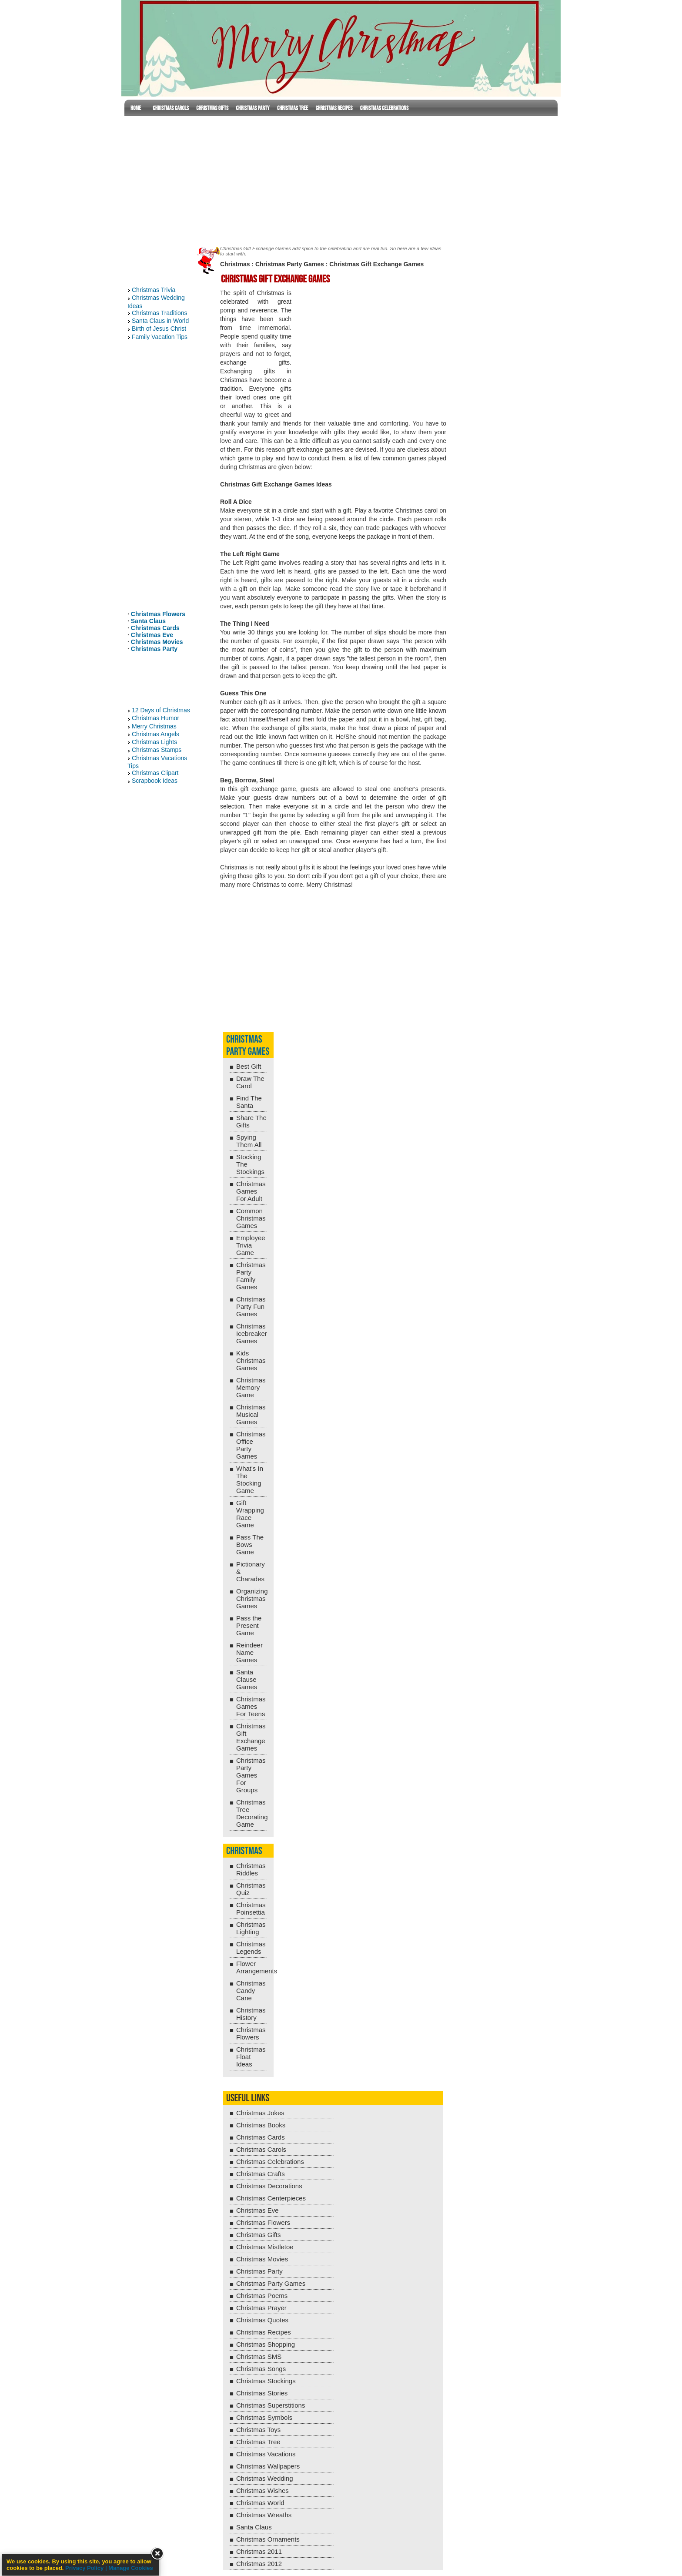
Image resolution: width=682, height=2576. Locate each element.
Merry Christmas (154, 726)
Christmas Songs (261, 2368)
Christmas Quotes (262, 2320)
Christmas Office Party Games (251, 1445)
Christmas (235, 264)
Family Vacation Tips (159, 336)
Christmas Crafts (260, 2173)
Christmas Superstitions (270, 2405)
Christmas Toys (258, 2429)
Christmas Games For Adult (251, 1191)
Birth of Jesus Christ (159, 328)
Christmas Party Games (289, 264)
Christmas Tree (292, 108)
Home (135, 108)
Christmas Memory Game (251, 1387)
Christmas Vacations (265, 2454)
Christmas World (260, 2502)
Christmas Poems (262, 2295)
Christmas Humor (155, 717)
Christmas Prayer (261, 2307)
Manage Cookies (130, 2568)
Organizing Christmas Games (251, 1598)
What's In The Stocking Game (249, 1479)
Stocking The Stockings (250, 1164)
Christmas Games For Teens (251, 1706)
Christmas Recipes (333, 108)
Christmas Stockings (266, 2381)
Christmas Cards (155, 627)
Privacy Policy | (86, 2568)
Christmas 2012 (259, 2563)
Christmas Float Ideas (251, 2057)
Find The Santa (249, 1101)
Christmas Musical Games (251, 1414)
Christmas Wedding (264, 2478)
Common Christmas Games (251, 1218)
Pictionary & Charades (250, 1571)
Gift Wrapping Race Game (250, 1514)
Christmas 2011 (259, 2551)
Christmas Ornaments (268, 2539)
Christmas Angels (155, 734)
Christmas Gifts (212, 108)
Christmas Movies (157, 641)
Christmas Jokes (260, 2112)
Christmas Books (260, 2125)
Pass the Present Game (248, 1625)
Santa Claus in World (160, 320)
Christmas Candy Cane (251, 1990)
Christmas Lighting (251, 1928)
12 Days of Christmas (161, 710)
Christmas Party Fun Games (251, 1306)
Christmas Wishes (262, 2490)
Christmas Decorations (269, 2186)
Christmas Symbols (264, 2417)
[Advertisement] (341, 179)
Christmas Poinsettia (251, 1908)
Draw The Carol (250, 1082)
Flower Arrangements (251, 1967)
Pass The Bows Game (250, 1544)
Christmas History (251, 2013)
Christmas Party (252, 108)
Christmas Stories (262, 2393)
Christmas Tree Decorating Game (251, 1813)
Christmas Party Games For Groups (251, 1775)
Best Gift (248, 1066)
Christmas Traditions (159, 312)
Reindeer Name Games (249, 1652)
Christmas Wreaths (263, 2515)
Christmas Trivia (153, 289)
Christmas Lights (154, 741)
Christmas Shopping (265, 2344)
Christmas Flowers (158, 613)
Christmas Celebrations (384, 108)
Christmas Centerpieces (271, 2198)
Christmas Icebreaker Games (251, 1333)
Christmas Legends (251, 1947)
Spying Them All (248, 1141)
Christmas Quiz (251, 1889)
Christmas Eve (152, 634)
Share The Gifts (251, 1121)
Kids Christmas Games (251, 1360)
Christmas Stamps (156, 749)
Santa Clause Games (246, 1679)
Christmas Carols (171, 108)
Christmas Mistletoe (265, 2247)
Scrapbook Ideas (154, 780)
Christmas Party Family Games (251, 1276)
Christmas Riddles (251, 1869)
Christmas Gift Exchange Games (251, 1737)
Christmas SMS (258, 2356)
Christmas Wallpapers (268, 2466)
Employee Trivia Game (250, 1245)
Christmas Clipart (155, 772)
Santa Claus (148, 620)
